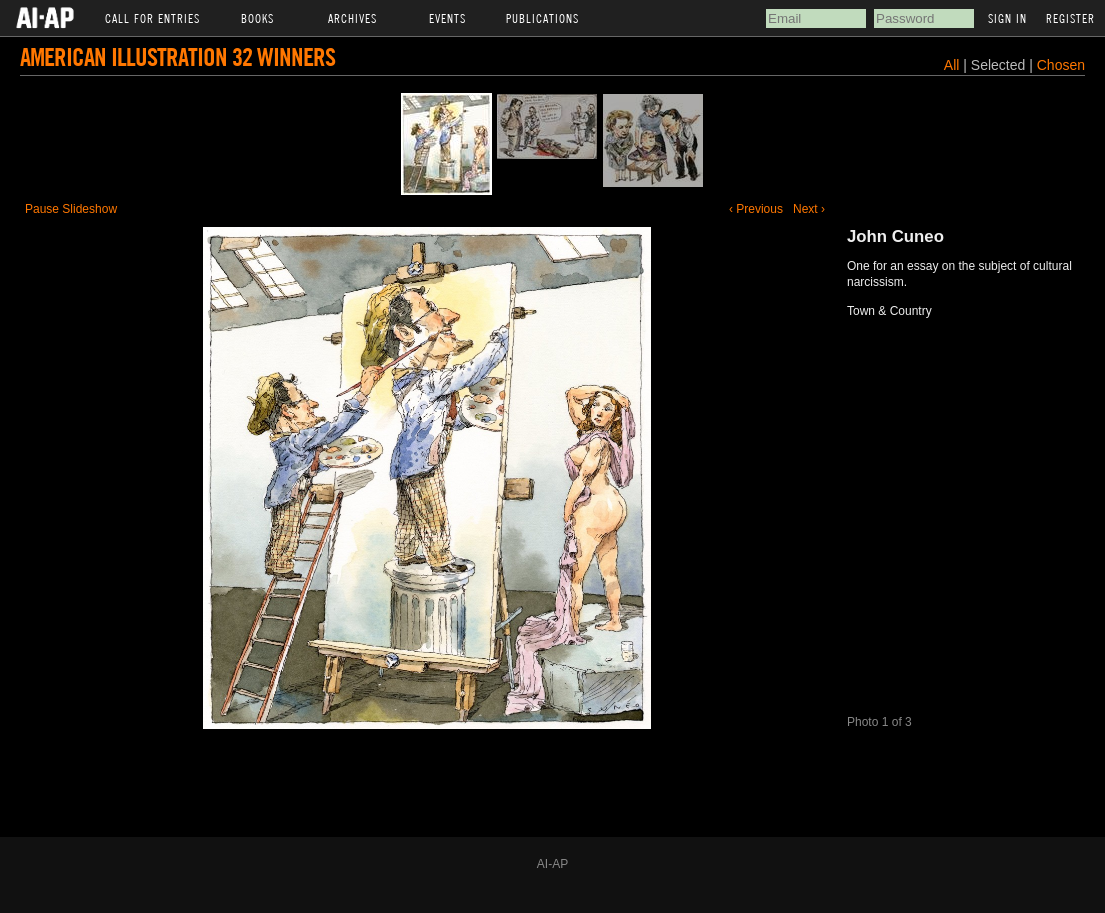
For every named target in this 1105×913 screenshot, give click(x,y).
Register (1070, 18)
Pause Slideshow (71, 209)
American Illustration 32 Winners (177, 56)
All (952, 65)
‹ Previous (756, 209)
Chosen (1061, 65)
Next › (809, 209)
